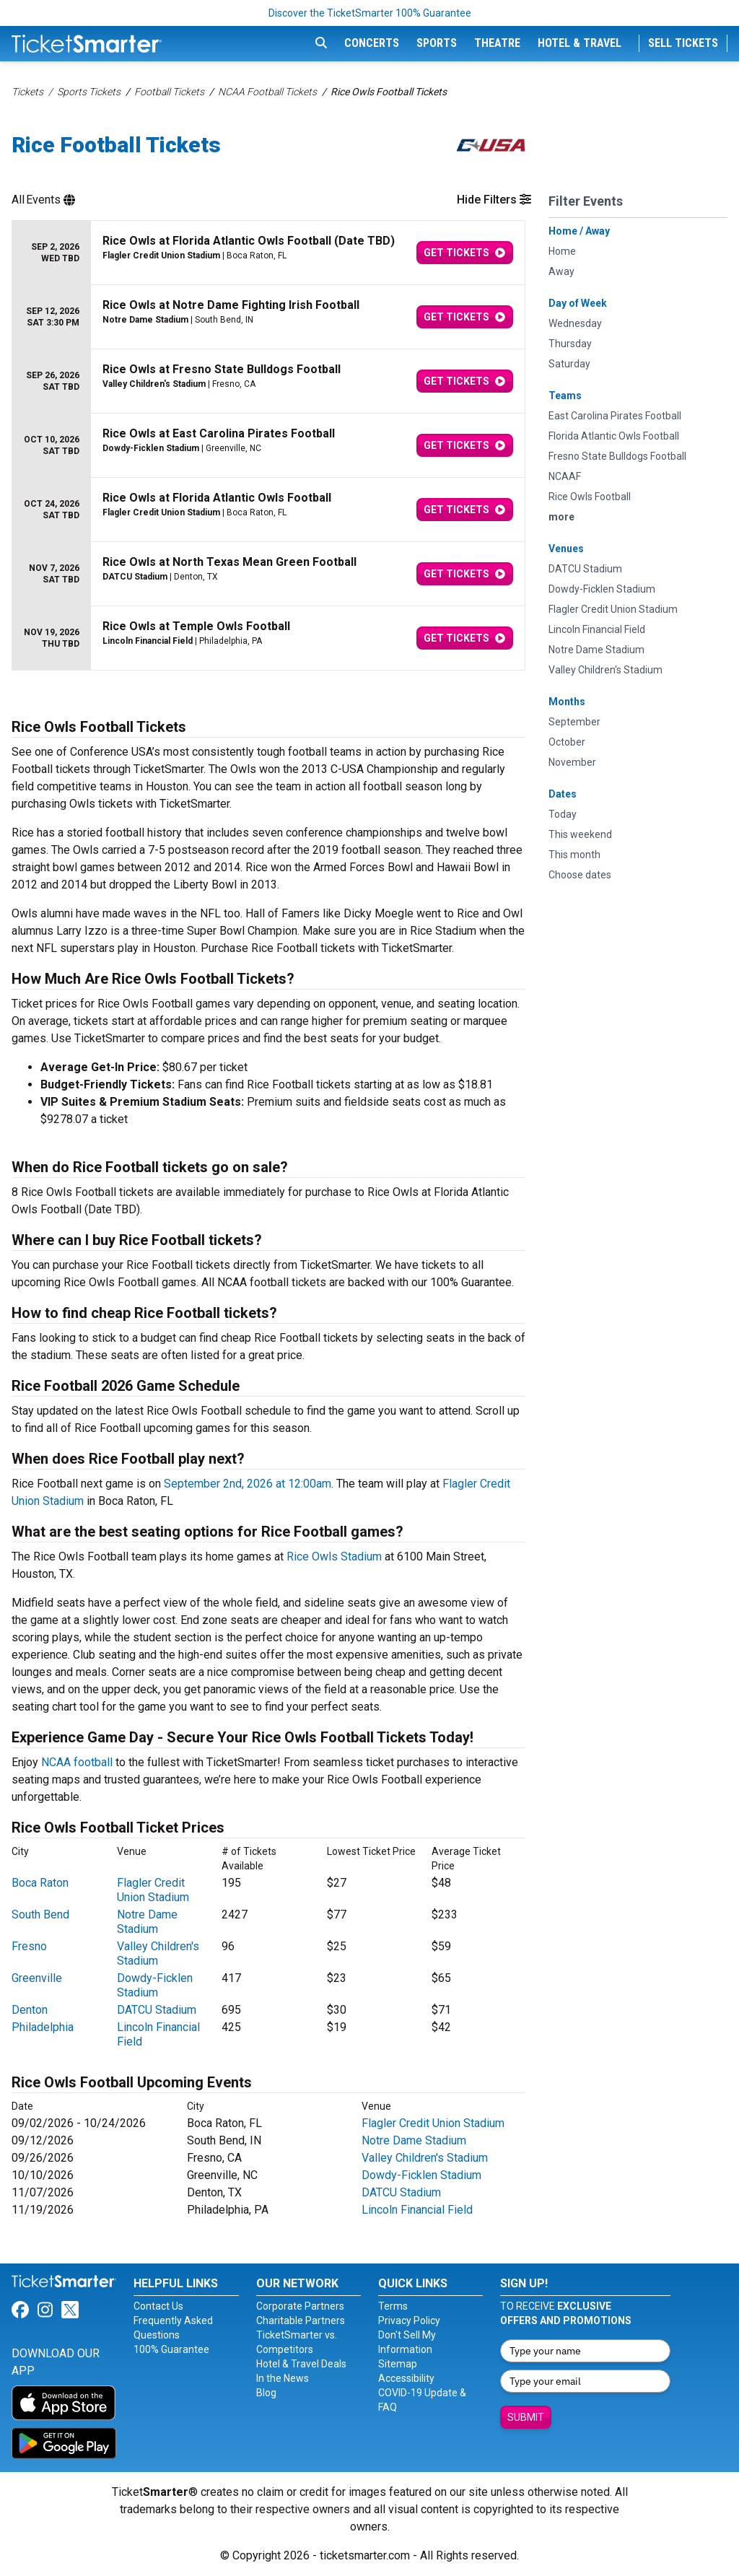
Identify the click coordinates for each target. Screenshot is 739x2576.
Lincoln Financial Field (417, 2210)
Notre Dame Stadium (147, 1922)
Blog (266, 2392)
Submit (525, 2417)
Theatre (497, 43)
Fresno (29, 1946)
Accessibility (406, 2378)
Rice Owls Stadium (334, 1556)
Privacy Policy (409, 2320)
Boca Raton (40, 1883)
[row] (268, 253)
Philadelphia (43, 2027)
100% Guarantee (171, 2349)
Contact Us (158, 2306)
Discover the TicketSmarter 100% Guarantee (369, 13)
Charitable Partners (300, 2320)
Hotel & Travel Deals (301, 2364)
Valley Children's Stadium (425, 2158)
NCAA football (77, 1762)
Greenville (37, 1978)
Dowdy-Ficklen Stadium (155, 1985)
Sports (436, 43)
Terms (393, 2306)
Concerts (371, 43)
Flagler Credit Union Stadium (153, 1890)
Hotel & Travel (579, 43)
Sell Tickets (683, 43)
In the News (282, 2378)
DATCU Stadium (156, 2010)
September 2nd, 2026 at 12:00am (247, 1483)
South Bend (40, 1914)
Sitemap (397, 2364)
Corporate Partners (300, 2306)
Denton (30, 2010)
